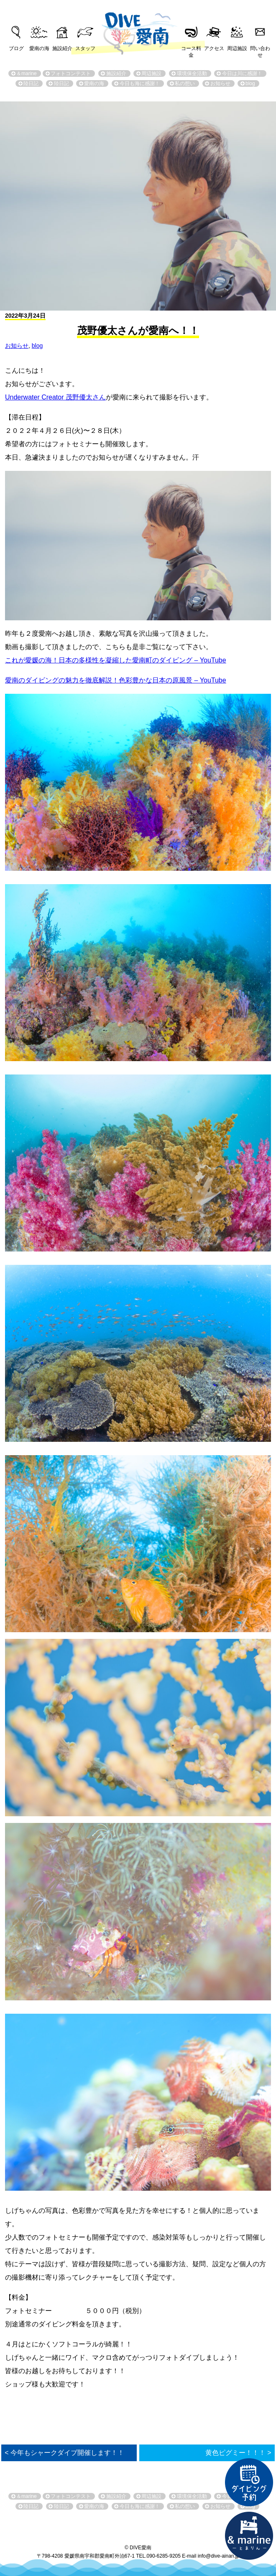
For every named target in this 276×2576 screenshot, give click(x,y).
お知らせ (16, 345)
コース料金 (191, 49)
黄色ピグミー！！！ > (238, 2452)
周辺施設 (237, 48)
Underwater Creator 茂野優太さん (55, 397)
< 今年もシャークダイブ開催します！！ (64, 2452)
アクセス (214, 48)
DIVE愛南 (138, 26)
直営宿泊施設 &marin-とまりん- (249, 2536)
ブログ (16, 48)
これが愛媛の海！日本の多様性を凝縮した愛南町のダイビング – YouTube (115, 660)
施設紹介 (62, 48)
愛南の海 (39, 48)
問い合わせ (260, 49)
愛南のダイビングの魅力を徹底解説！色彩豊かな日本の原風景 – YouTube (115, 680)
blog (37, 345)
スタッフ (85, 48)
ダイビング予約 (249, 2482)
